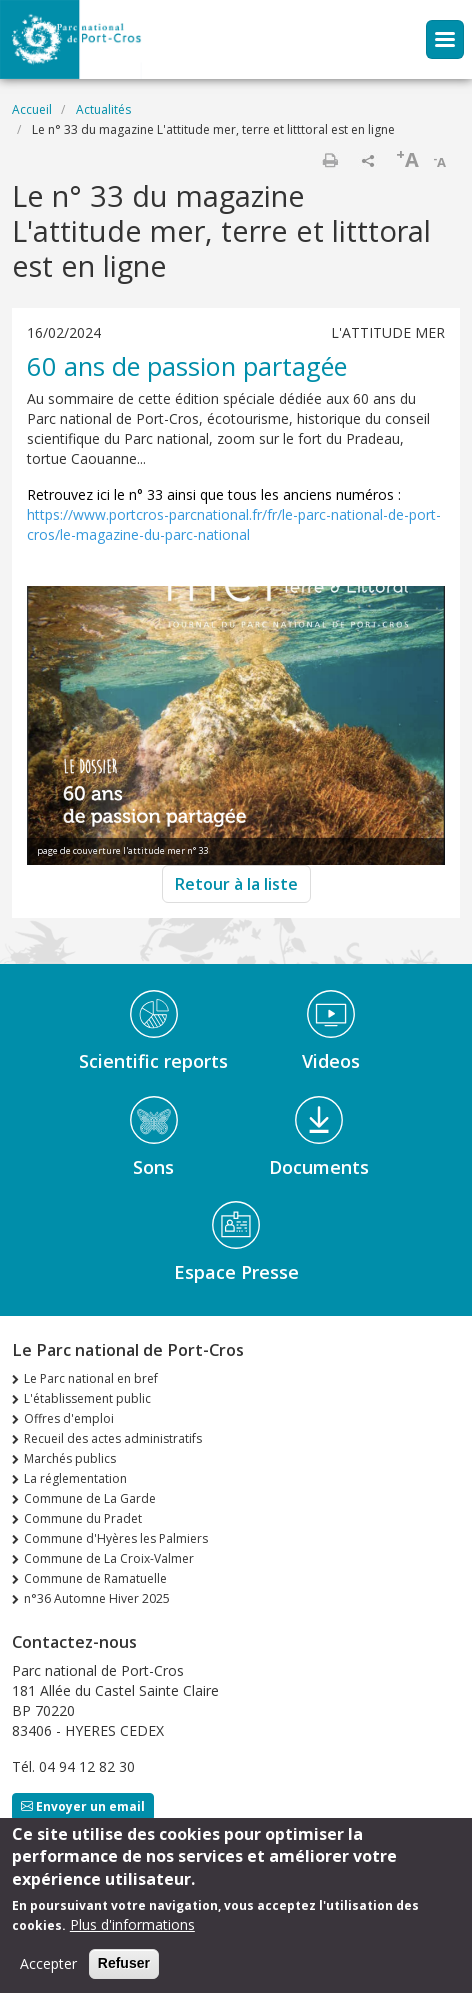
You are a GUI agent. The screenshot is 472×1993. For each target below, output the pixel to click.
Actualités (103, 109)
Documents (319, 1167)
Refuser (124, 1974)
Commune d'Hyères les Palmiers (116, 1538)
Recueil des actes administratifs (113, 1438)
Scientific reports (153, 1061)
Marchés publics (70, 1458)
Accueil (32, 109)
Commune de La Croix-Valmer (109, 1558)
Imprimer (330, 160)
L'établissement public (87, 1398)
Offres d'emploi (69, 1418)
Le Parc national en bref (91, 1378)
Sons (153, 1167)
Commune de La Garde (90, 1498)
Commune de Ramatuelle (95, 1578)
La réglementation (75, 1478)
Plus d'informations (132, 1935)
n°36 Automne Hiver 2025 (97, 1598)
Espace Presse (236, 1272)
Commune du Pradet (83, 1518)
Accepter (48, 1974)
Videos (331, 1061)
